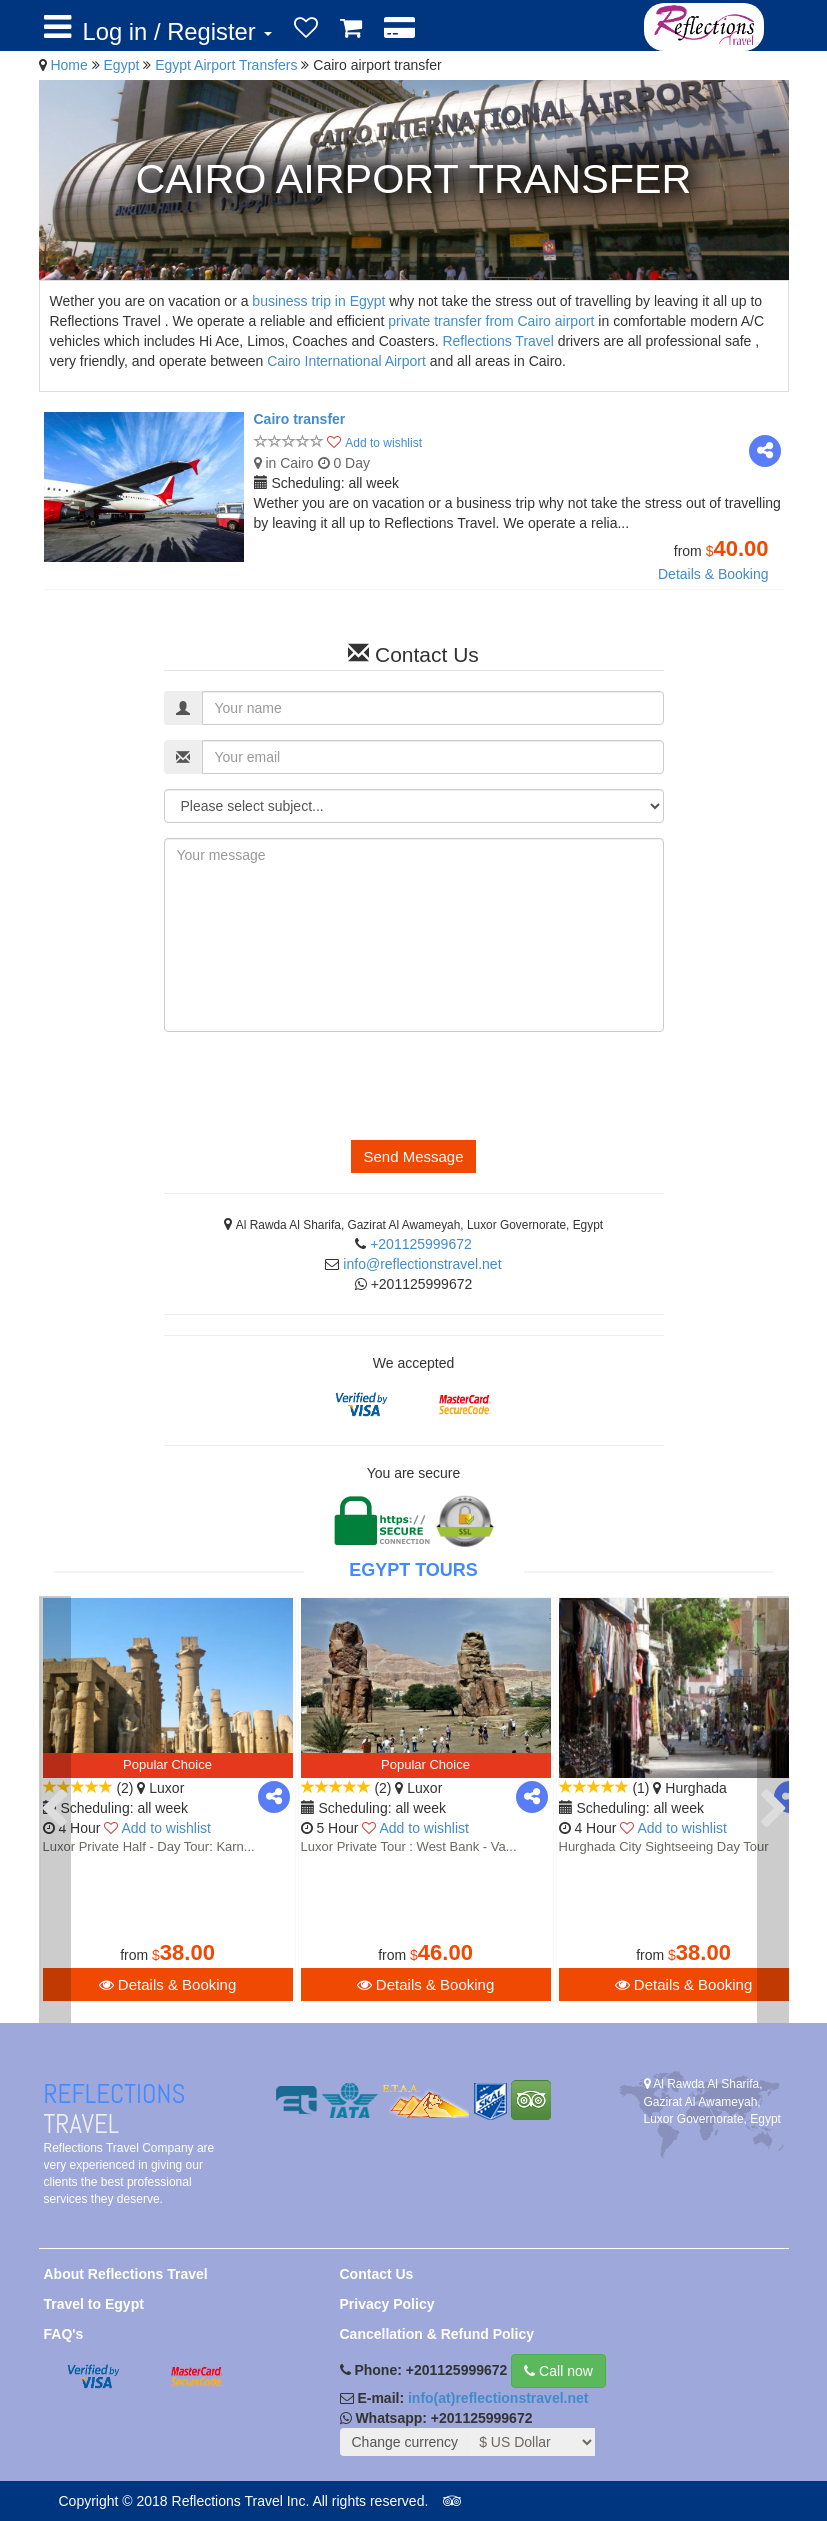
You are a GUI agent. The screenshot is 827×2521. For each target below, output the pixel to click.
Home (68, 65)
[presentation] (316, 1086)
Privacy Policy (387, 2304)
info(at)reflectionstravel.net (498, 2398)
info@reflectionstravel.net (422, 1264)
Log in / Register (178, 31)
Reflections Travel (497, 341)
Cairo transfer (300, 419)
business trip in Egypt (318, 301)
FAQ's (64, 2334)
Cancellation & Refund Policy (437, 2334)
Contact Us (377, 2274)
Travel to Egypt (94, 2304)
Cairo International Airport (346, 361)
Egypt (124, 65)
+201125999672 (421, 1244)
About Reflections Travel (126, 2274)
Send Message (413, 1156)
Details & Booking (713, 574)
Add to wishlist (383, 443)
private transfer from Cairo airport (491, 321)
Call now (558, 2371)
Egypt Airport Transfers (228, 65)
